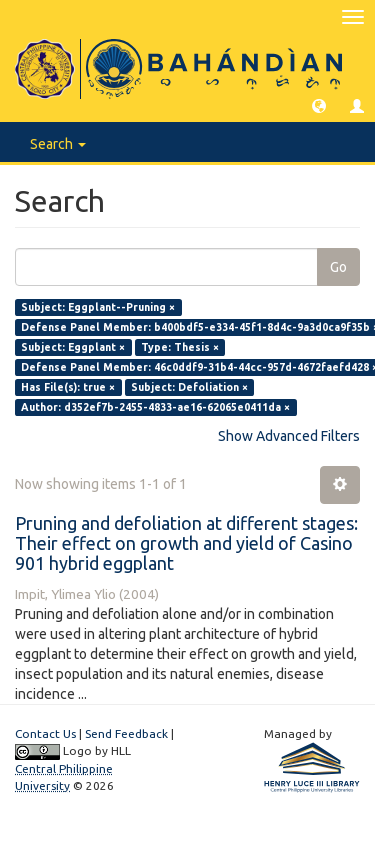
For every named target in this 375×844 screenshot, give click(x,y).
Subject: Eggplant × (73, 347)
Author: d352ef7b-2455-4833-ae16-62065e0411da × (155, 407)
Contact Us (45, 733)
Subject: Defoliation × (189, 387)
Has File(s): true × (68, 387)
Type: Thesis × (180, 347)
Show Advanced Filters (289, 436)
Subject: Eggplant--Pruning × (98, 307)
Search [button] (58, 144)
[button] (319, 105)
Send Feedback (126, 733)
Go (338, 267)
